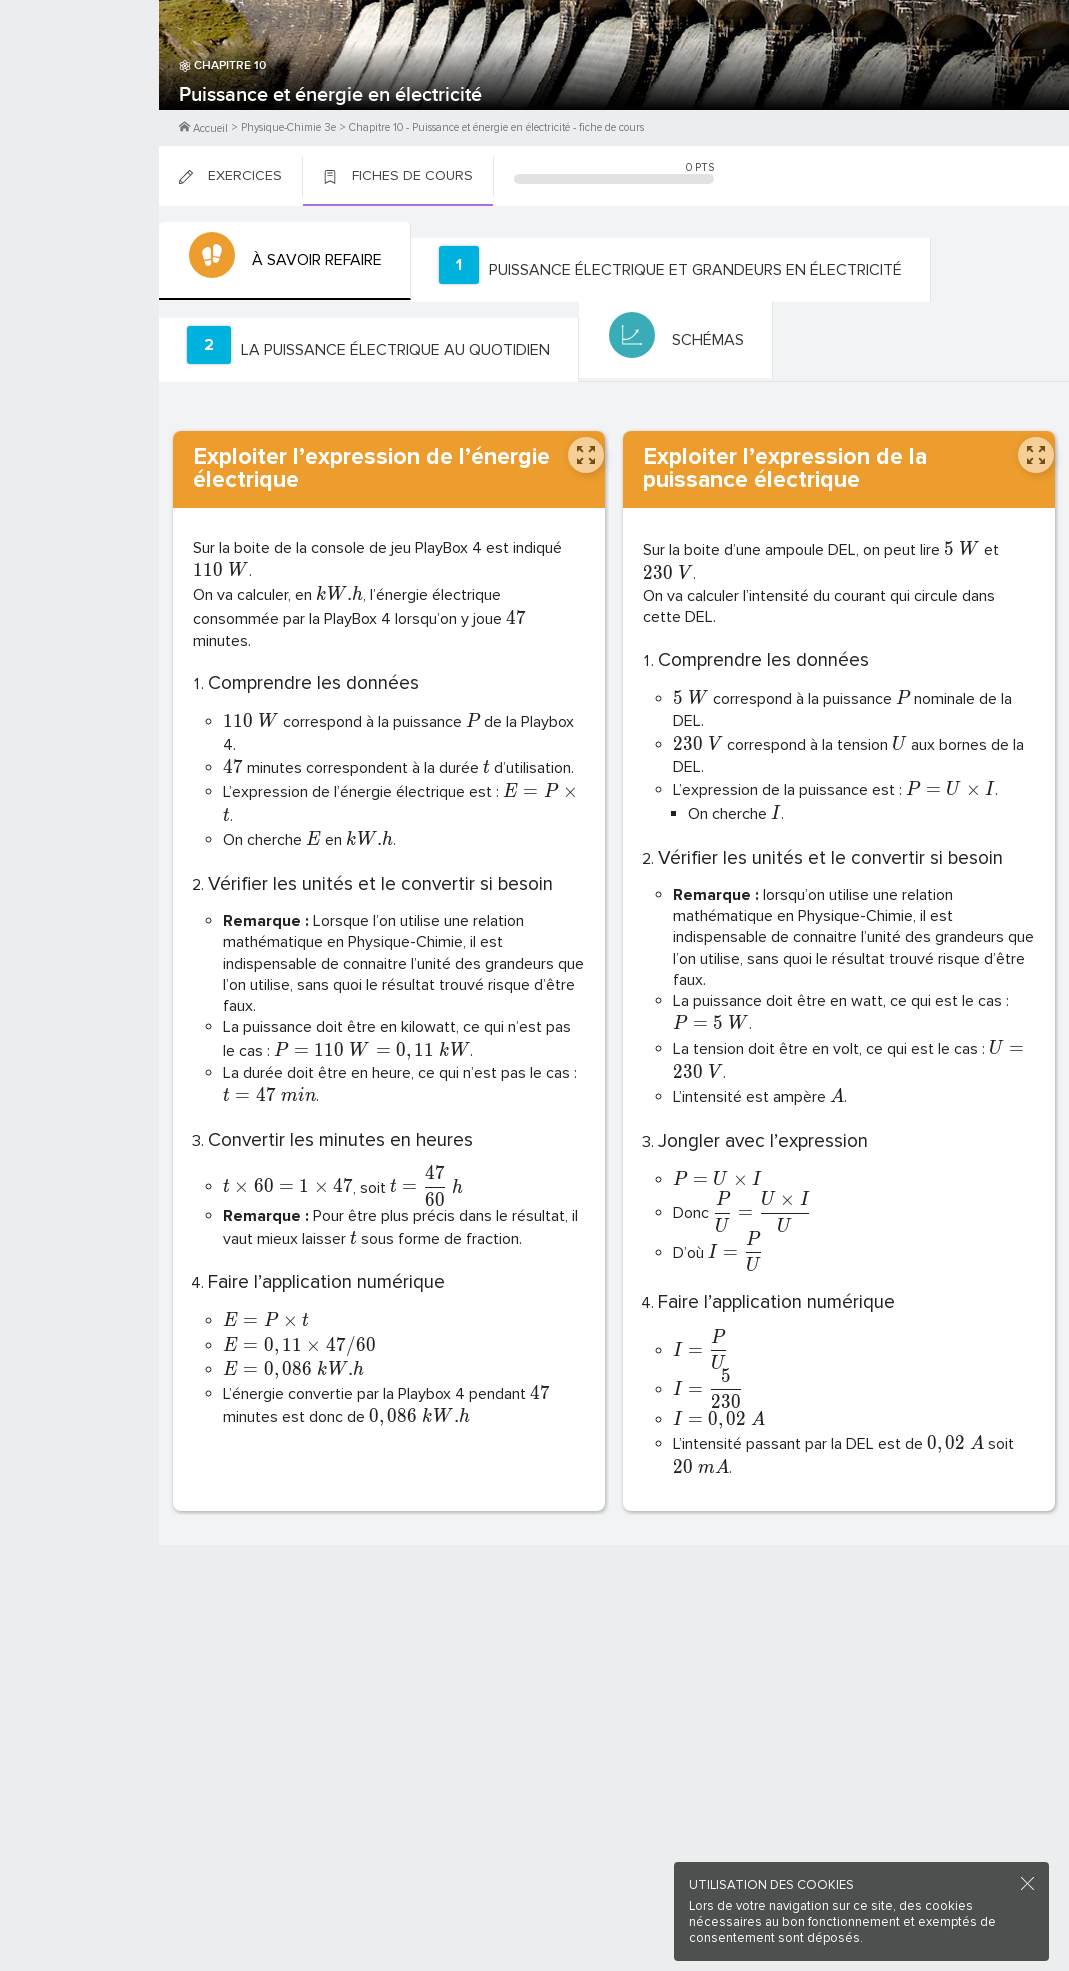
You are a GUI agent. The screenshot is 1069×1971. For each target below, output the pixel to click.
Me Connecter (79, 120)
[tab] (282, 261)
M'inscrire (80, 91)
